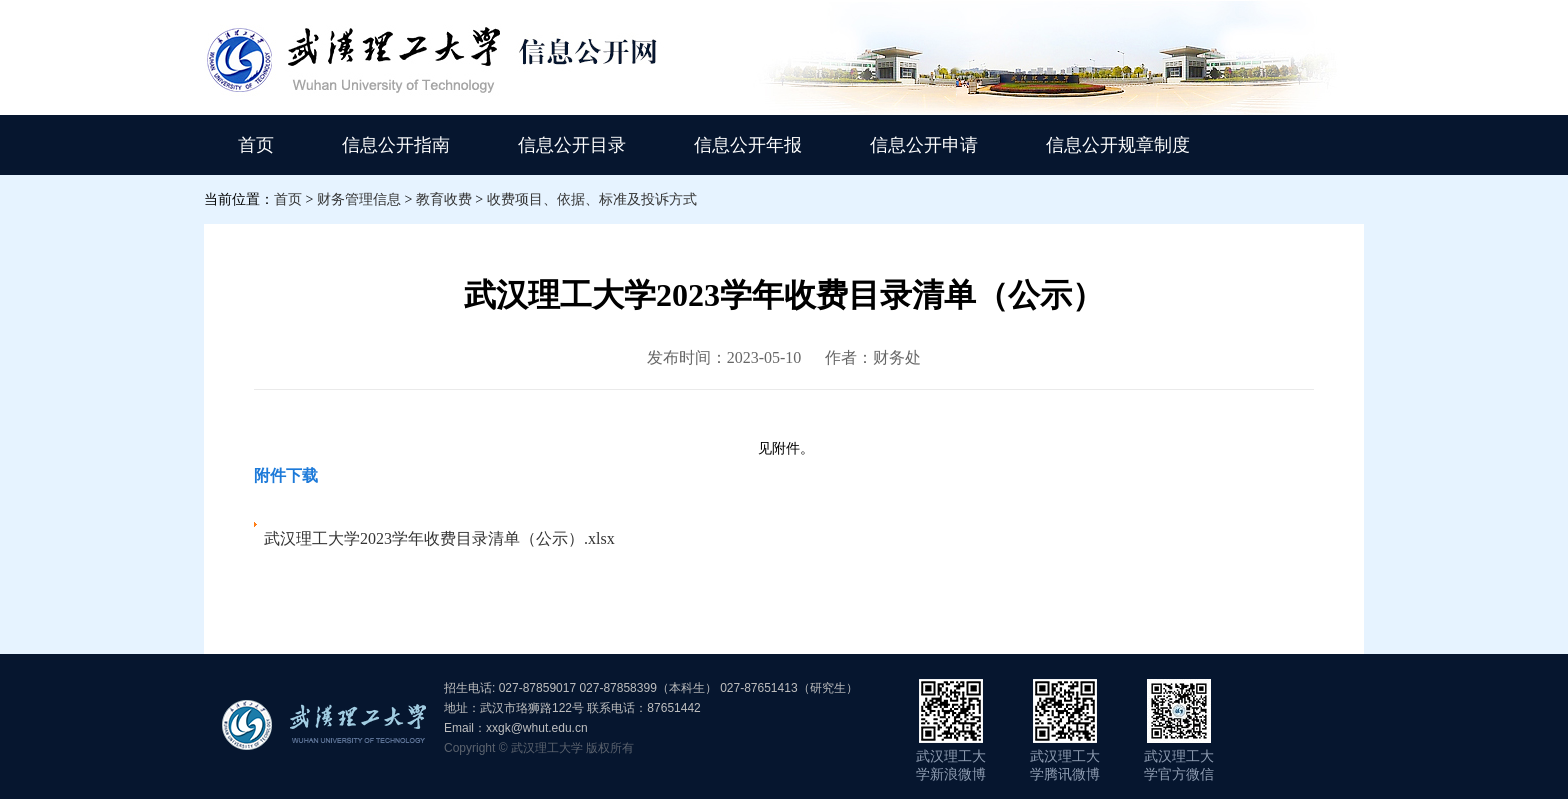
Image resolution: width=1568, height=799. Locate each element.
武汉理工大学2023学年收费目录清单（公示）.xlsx (439, 538)
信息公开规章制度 (1118, 145)
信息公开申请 (924, 145)
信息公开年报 (748, 145)
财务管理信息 (359, 199)
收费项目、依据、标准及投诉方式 (592, 199)
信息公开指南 (396, 145)
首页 (256, 145)
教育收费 (444, 199)
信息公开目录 (572, 145)
